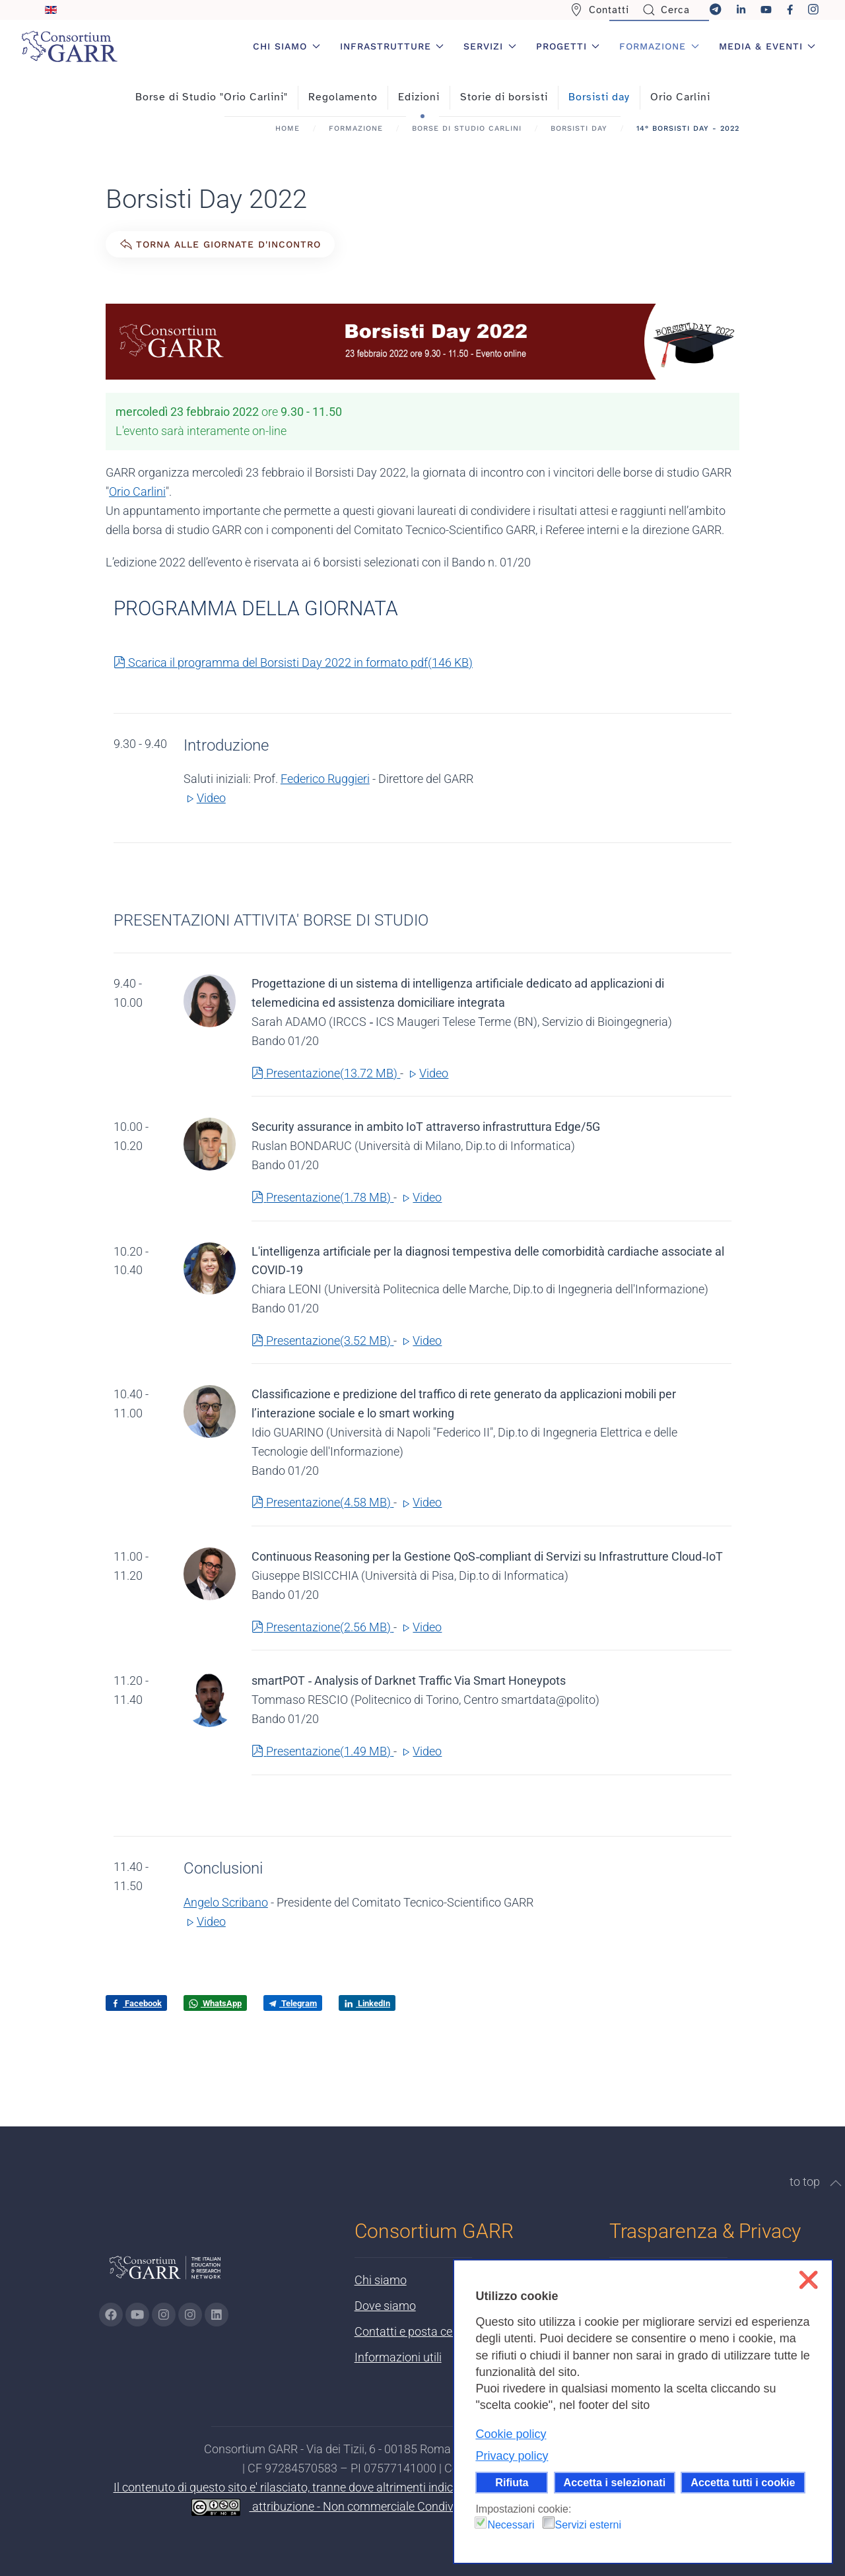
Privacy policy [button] (511, 2455)
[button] (836, 2183)
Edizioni (419, 97)
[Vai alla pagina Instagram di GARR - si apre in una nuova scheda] (164, 2314)
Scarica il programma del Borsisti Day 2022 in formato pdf (293, 662)
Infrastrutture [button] (392, 46)
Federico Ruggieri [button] (325, 779)
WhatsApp (215, 2003)
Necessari (510, 2524)
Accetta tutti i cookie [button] (743, 2482)
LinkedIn (367, 2003)
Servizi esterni (588, 2524)
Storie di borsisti (504, 97)
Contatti (599, 10)
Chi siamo (381, 2280)
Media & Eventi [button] (767, 46)
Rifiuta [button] (511, 2482)
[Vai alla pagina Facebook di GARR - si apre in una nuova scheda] (111, 2314)
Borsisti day (599, 97)
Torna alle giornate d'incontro (220, 244)
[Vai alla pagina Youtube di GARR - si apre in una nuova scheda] (137, 2314)
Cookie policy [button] (510, 2434)
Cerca (666, 10)
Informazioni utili (398, 2357)
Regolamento (343, 97)
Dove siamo (385, 2306)
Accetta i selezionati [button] (615, 2482)
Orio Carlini (680, 97)
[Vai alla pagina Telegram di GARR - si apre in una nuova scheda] (190, 2314)
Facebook (136, 2003)
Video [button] (205, 798)
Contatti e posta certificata (423, 2331)
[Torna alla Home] (69, 46)
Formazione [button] (659, 46)
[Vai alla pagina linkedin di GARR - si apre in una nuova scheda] (216, 2314)
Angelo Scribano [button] (226, 1902)
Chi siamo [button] (286, 46)
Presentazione (326, 1073)
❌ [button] (808, 2280)
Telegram (293, 2003)
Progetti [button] (568, 46)
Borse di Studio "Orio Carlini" (211, 97)
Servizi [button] (489, 46)
